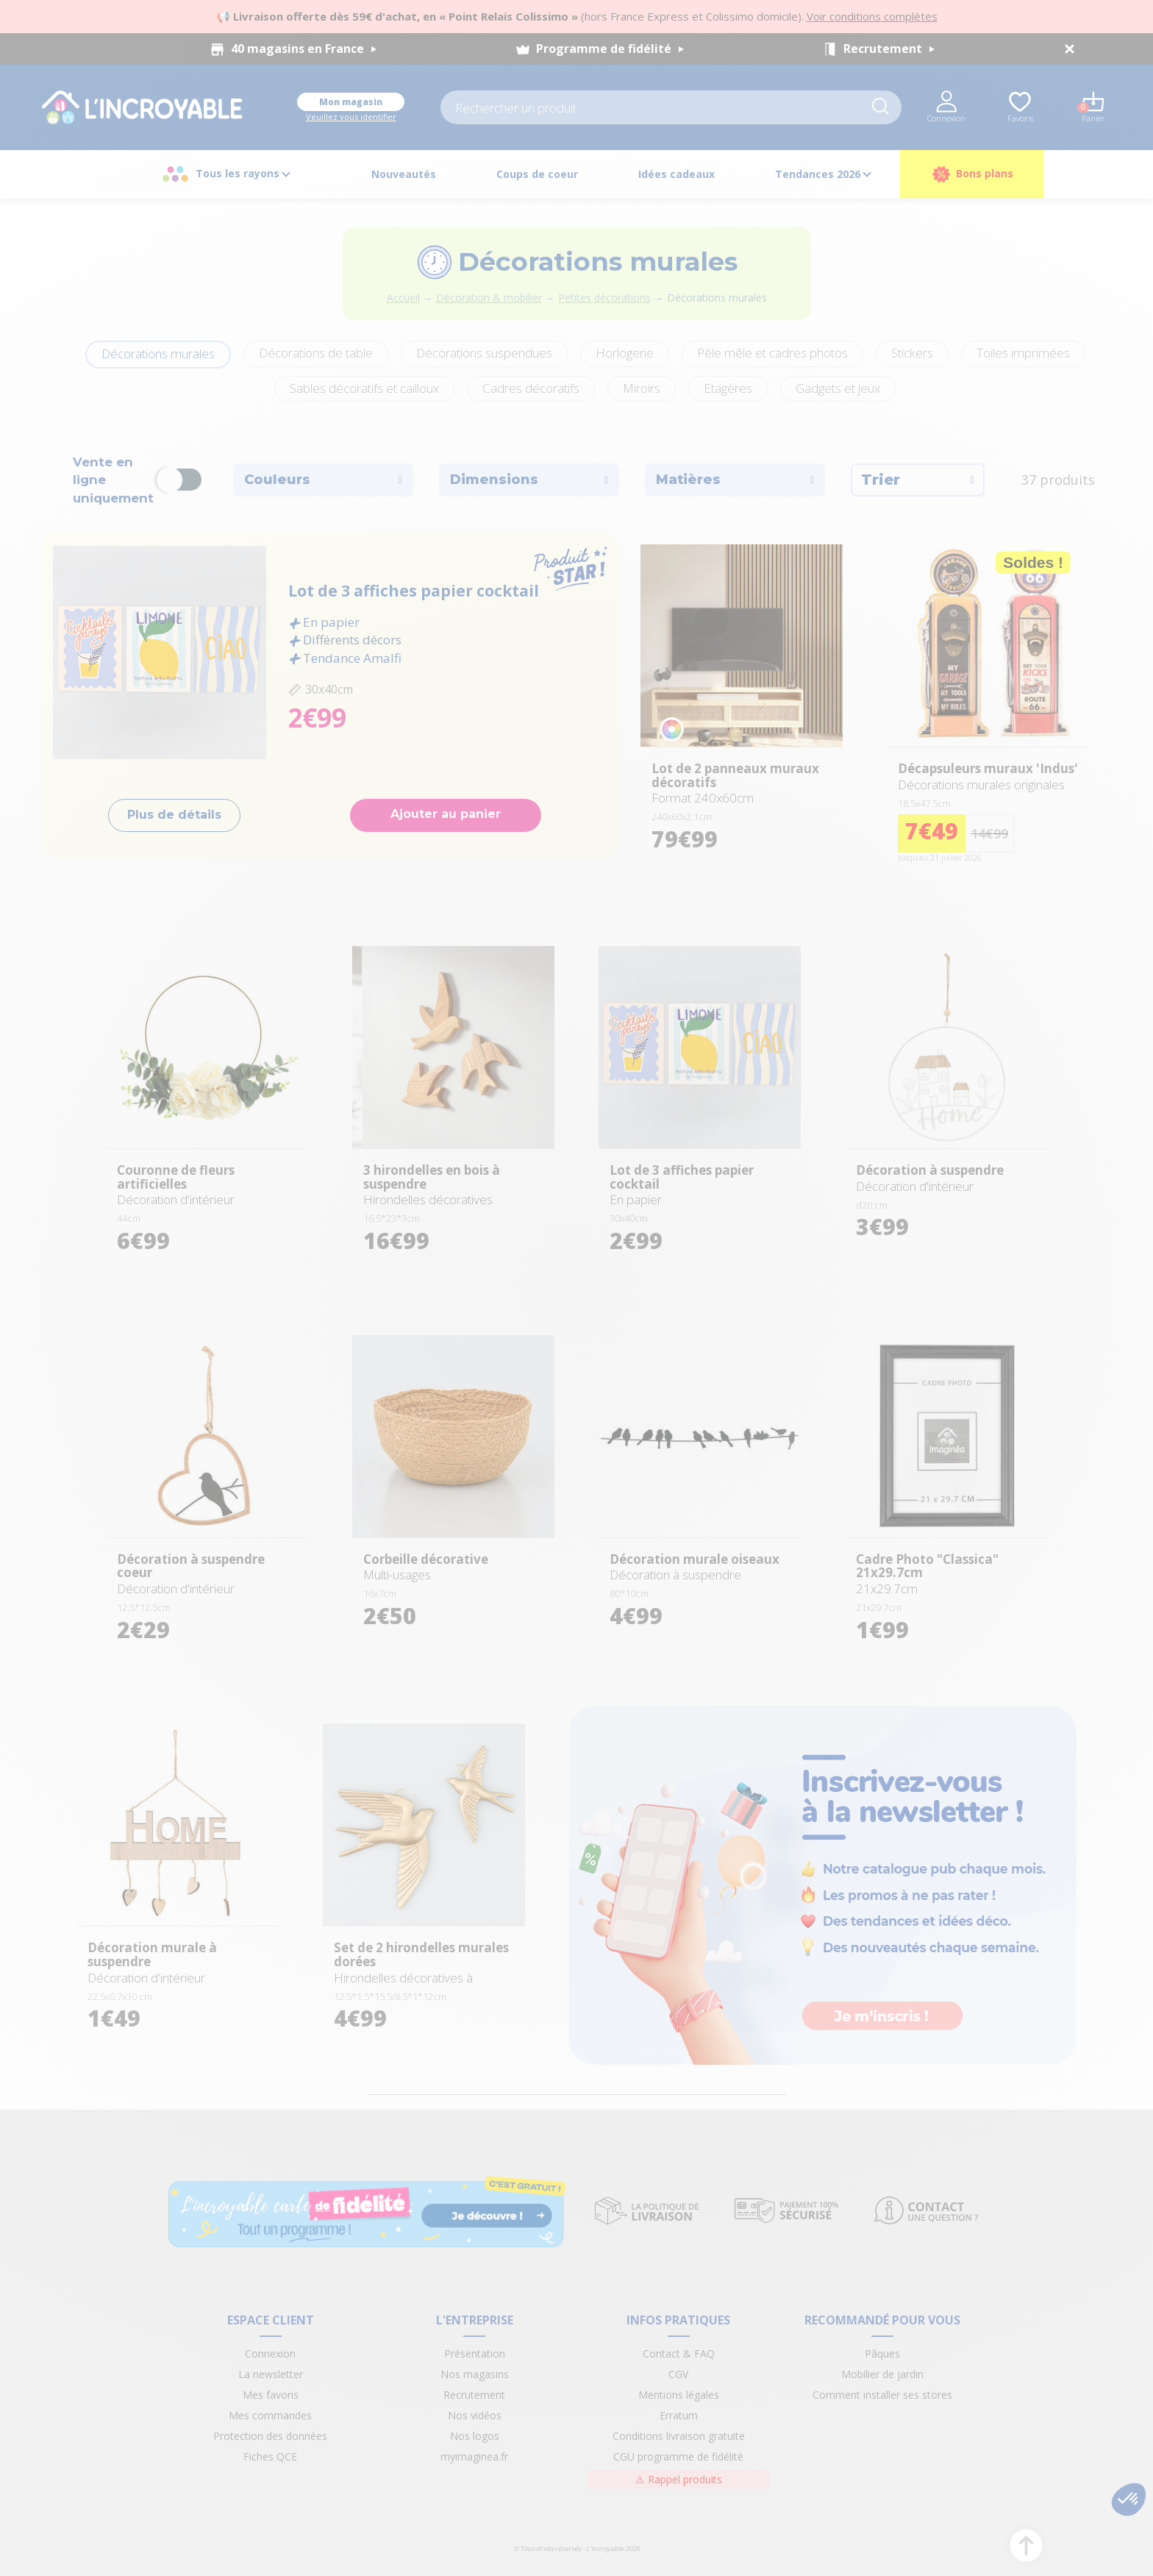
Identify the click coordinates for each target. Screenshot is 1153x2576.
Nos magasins (474, 2374)
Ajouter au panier (445, 814)
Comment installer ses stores (882, 2395)
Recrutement (889, 48)
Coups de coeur (537, 174)
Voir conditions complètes (872, 16)
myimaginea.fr (474, 2456)
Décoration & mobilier (489, 298)
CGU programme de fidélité (678, 2456)
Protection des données (270, 2436)
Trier (917, 479)
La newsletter (270, 2374)
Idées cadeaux (676, 174)
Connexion (270, 2353)
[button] (1128, 2499)
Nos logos (474, 2436)
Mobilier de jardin (882, 2374)
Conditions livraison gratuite (679, 2436)
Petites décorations (604, 298)
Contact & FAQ (679, 2353)
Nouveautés (403, 174)
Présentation (474, 2353)
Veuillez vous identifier (351, 116)
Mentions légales (678, 2395)
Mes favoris (271, 2395)
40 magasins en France (303, 48)
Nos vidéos (474, 2415)
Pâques (882, 2353)
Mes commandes (270, 2415)
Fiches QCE (270, 2456)
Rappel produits (678, 2479)
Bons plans (971, 174)
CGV (678, 2374)
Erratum (679, 2415)
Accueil (403, 298)
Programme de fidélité (610, 48)
